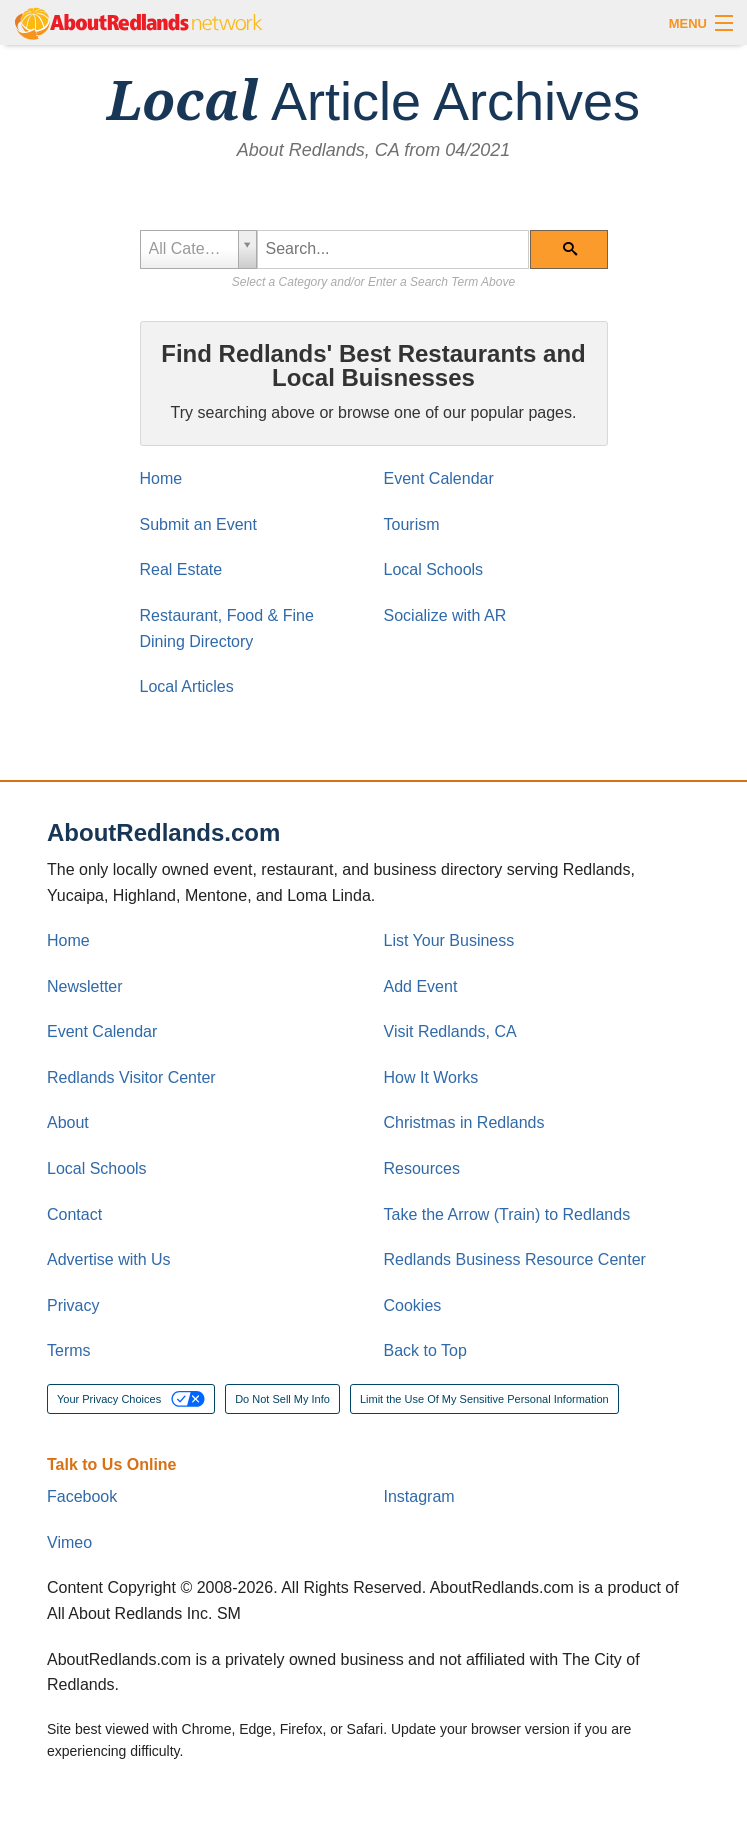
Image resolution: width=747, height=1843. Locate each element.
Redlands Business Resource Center (515, 1259)
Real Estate (181, 569)
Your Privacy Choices (131, 1399)
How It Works (431, 1077)
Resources (422, 1168)
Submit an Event (198, 524)
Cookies (413, 1305)
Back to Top (425, 1350)
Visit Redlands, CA (450, 1031)
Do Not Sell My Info (282, 1399)
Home (161, 478)
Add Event (421, 986)
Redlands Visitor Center (131, 1077)
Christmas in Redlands (464, 1122)
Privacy (73, 1305)
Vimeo (69, 1542)
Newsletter (85, 986)
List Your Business (449, 940)
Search (585, 255)
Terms (69, 1350)
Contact (74, 1214)
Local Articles (187, 686)
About (68, 1122)
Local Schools (434, 569)
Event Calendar (439, 478)
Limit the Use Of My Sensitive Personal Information (484, 1399)
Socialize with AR (445, 615)
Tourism (412, 524)
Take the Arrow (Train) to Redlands (507, 1214)
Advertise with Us (109, 1259)
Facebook (82, 1496)
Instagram (419, 1496)
